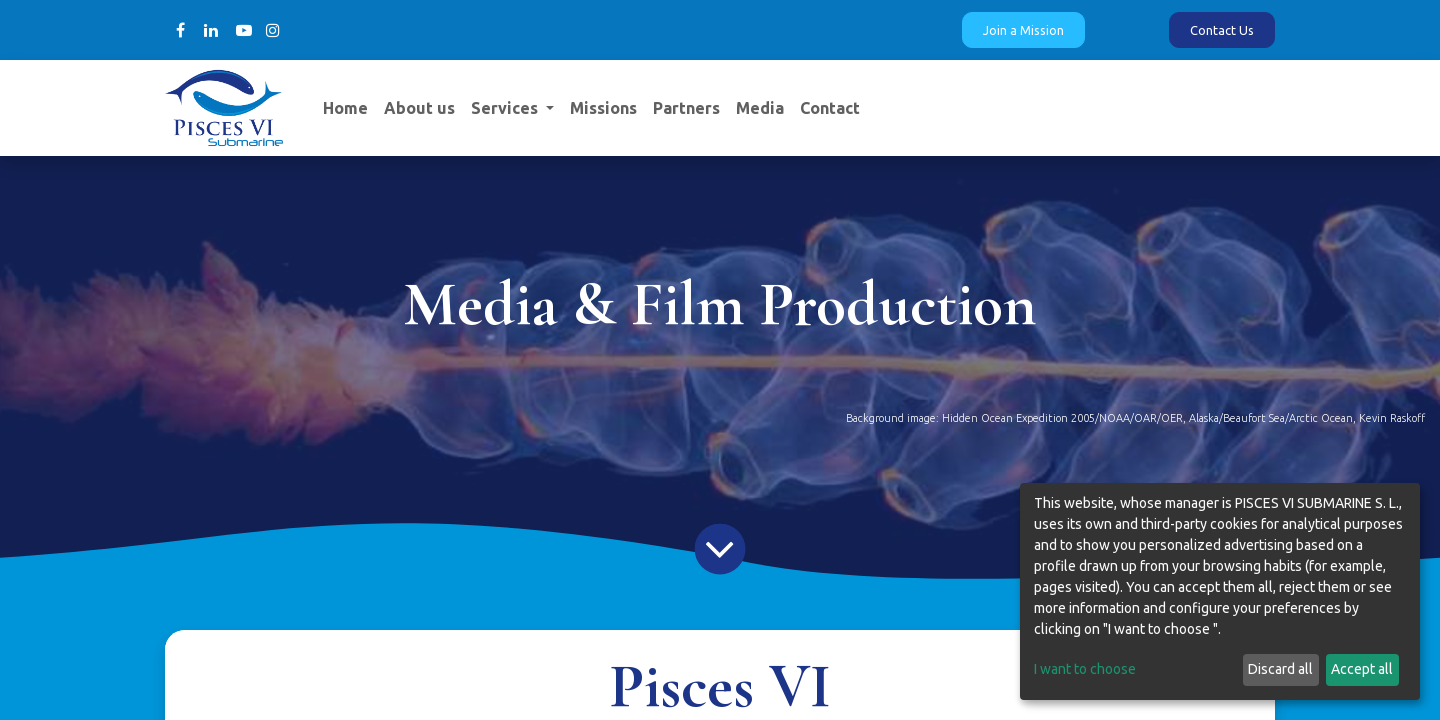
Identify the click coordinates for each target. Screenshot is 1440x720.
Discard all (1280, 669)
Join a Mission (1023, 30)
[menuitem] (345, 108)
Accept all (1362, 669)
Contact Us (1222, 30)
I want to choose (1085, 669)
